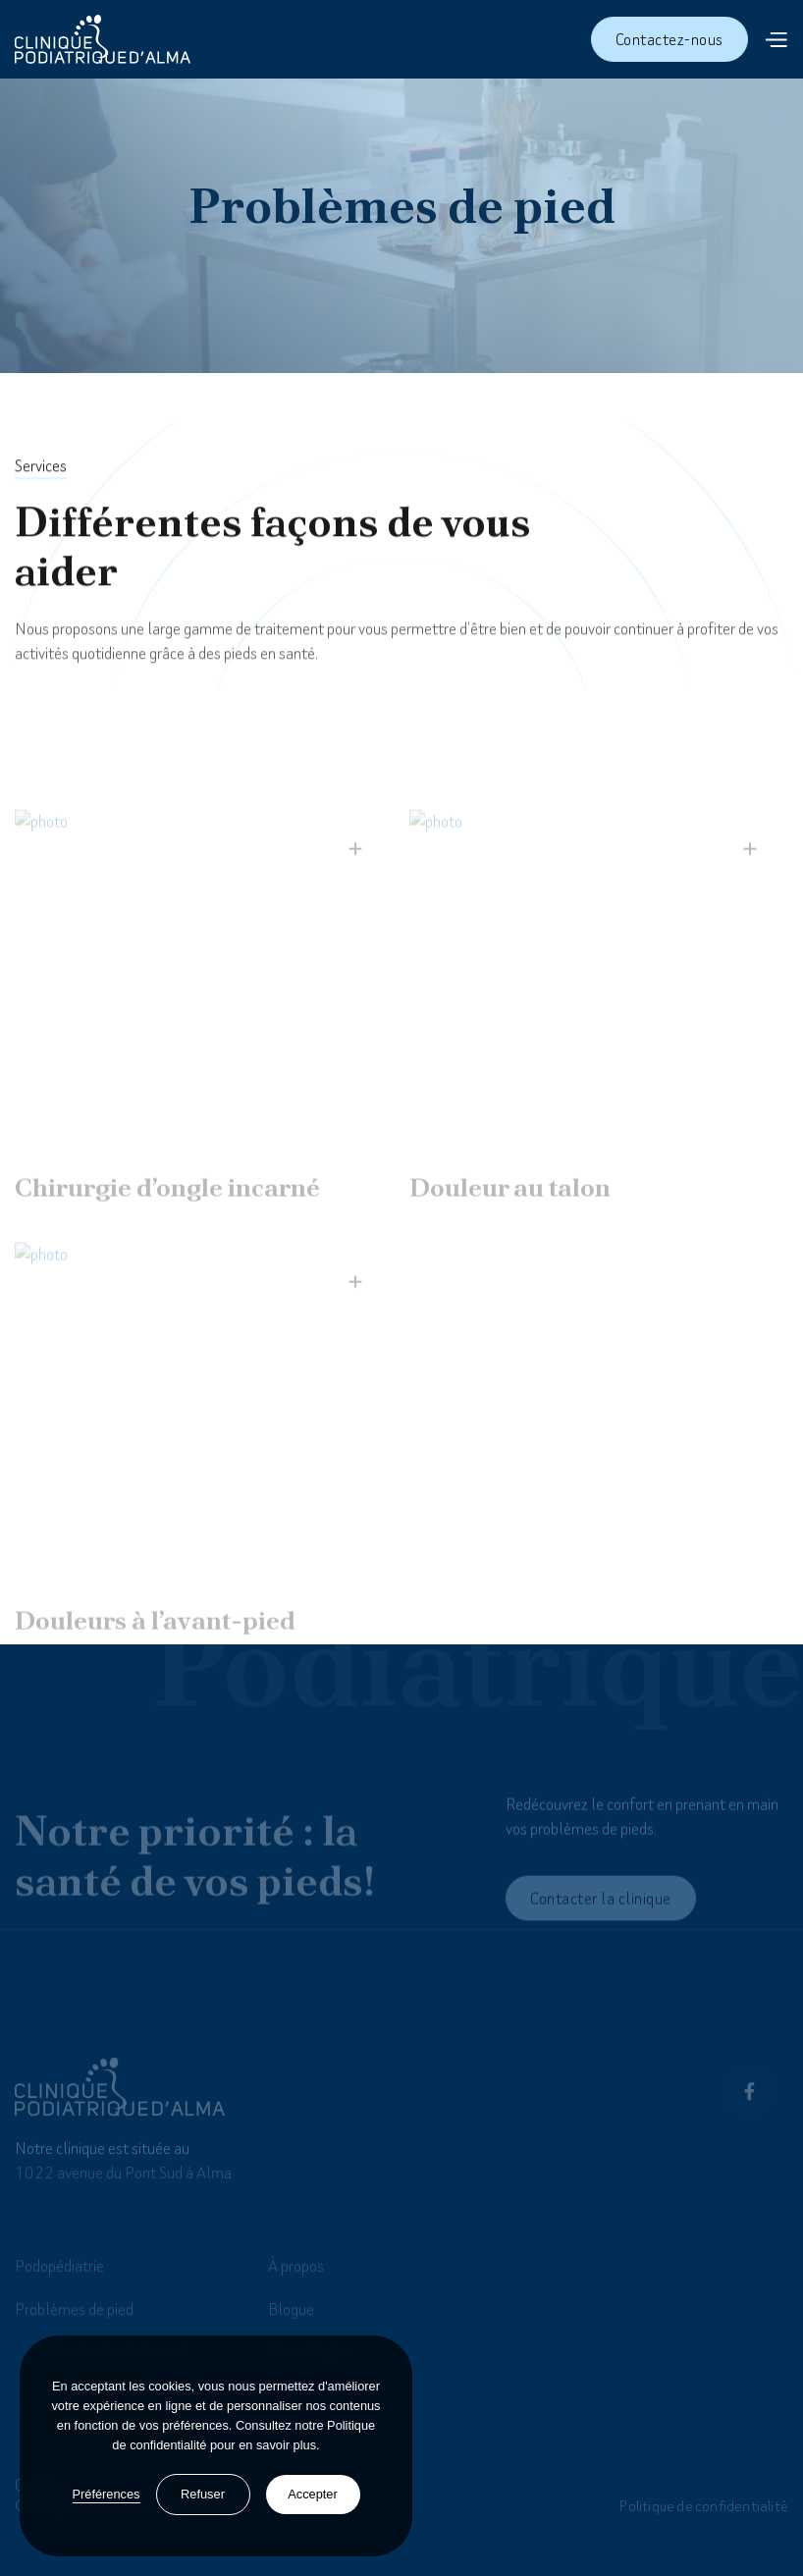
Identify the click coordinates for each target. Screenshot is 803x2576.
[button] (775, 39)
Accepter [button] (313, 2494)
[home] (102, 39)
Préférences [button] (106, 2494)
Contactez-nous (669, 39)
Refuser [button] (203, 2494)
